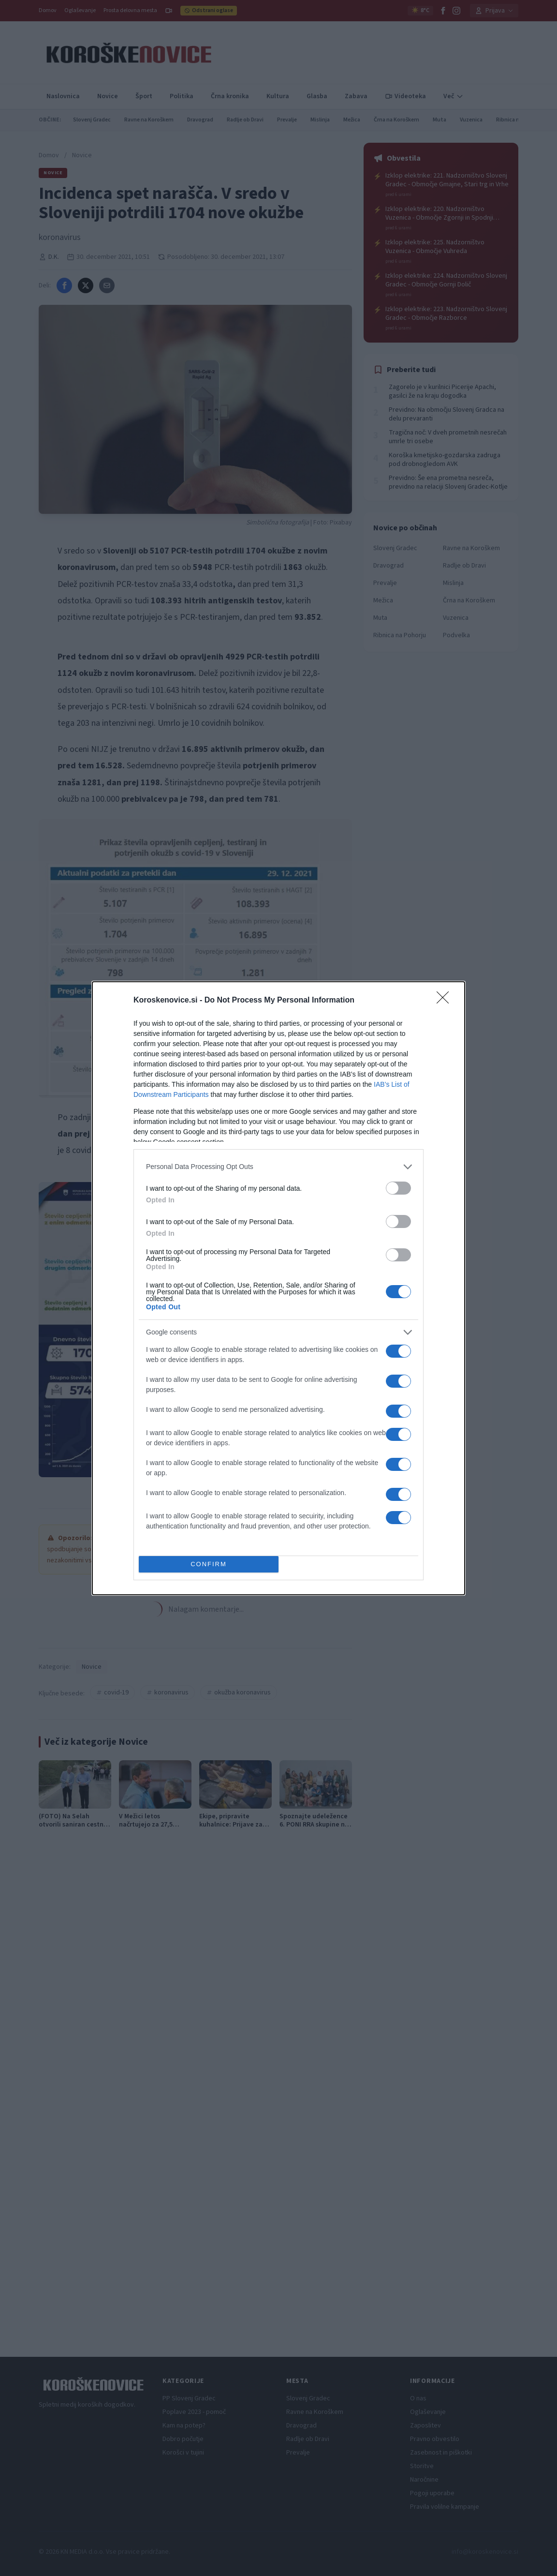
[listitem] (278, 1167)
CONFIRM (209, 1564)
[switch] (398, 1188)
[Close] (446, 1000)
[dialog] (278, 1288)
